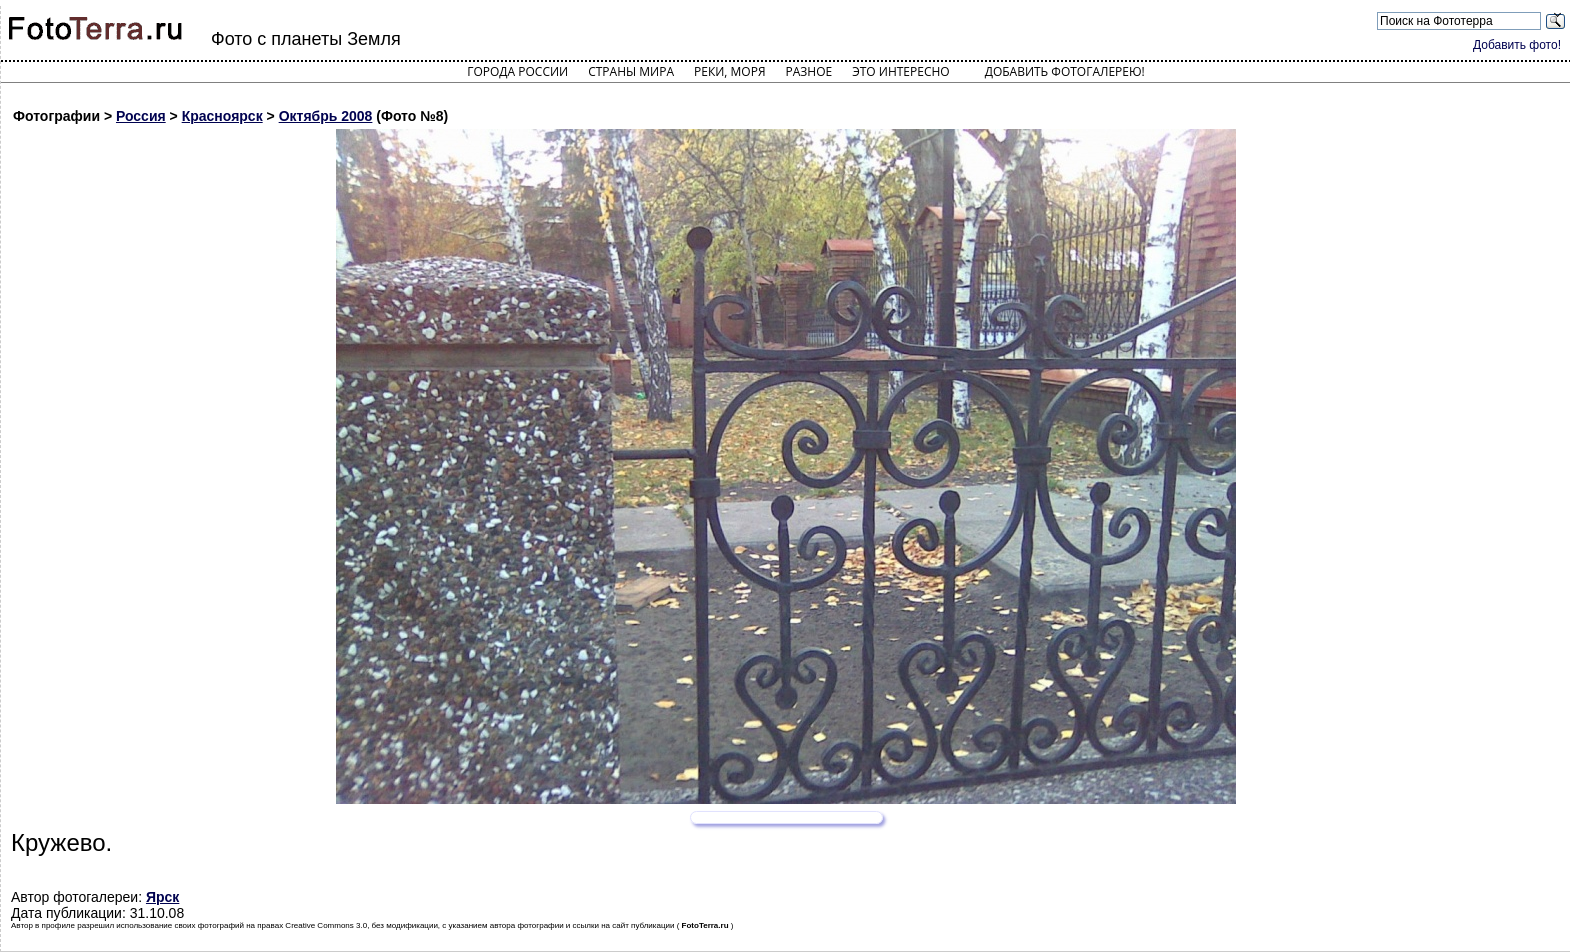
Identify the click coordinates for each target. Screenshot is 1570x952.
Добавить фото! (1517, 45)
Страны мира (631, 71)
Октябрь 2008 (326, 116)
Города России (517, 71)
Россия (141, 116)
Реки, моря (729, 71)
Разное (809, 71)
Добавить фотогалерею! (1065, 71)
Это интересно (901, 71)
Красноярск (222, 116)
